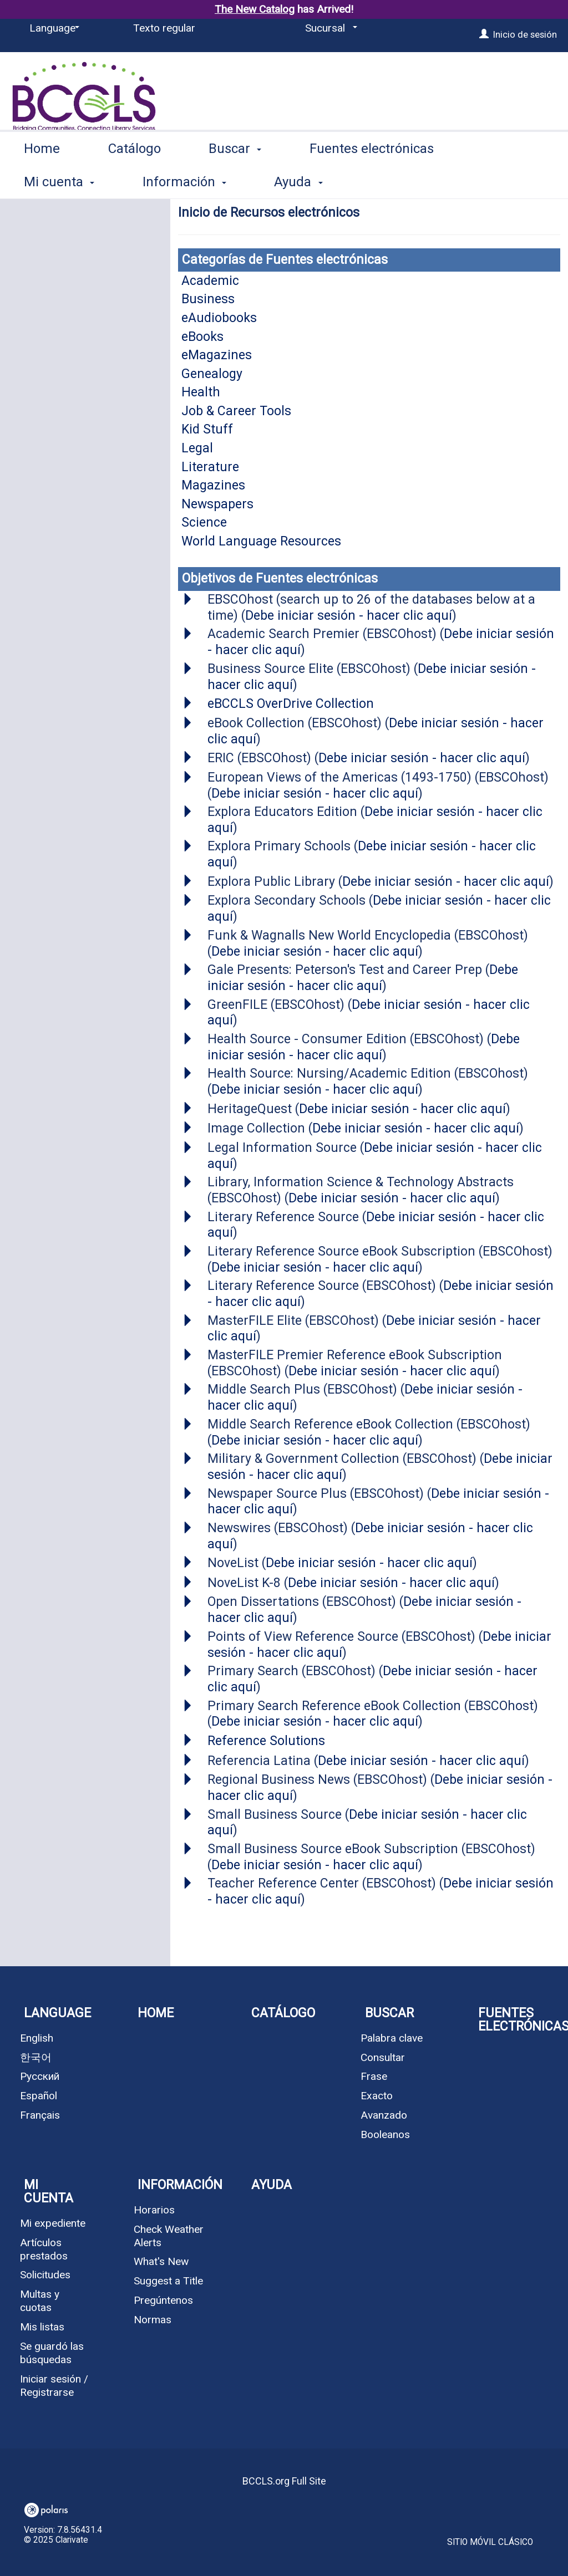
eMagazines (216, 355)
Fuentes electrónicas (372, 179)
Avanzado (384, 2115)
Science (204, 522)
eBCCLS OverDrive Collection (290, 703)
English (36, 2038)
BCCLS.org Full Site (284, 2481)
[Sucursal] (329, 28)
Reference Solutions (266, 1740)
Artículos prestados (44, 2249)
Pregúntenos (163, 2300)
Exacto (377, 2095)
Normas (152, 2319)
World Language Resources (261, 541)
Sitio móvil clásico (490, 2542)
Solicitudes (45, 2274)
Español (38, 2095)
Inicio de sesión (525, 34)
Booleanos (385, 2134)
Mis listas (42, 2326)
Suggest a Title (168, 2280)
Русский (39, 2076)
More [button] (506, 182)
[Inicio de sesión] (484, 34)
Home (42, 179)
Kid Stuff (207, 429)
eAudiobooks (219, 317)
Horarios (154, 2209)
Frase (374, 2076)
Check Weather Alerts (169, 2236)
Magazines (213, 485)
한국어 (36, 2057)
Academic (210, 280)
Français (40, 2115)
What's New (161, 2261)
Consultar (383, 2057)
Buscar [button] (235, 179)
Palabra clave (392, 2038)
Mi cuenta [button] (48, 2191)
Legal (197, 448)
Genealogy (211, 373)
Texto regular (164, 28)
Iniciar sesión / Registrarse (54, 2386)
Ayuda (271, 2184)
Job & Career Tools (236, 411)
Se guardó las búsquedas (52, 2353)
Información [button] (180, 2184)
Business (208, 299)
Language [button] (57, 2013)
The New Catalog (255, 9)
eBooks (202, 336)
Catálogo (134, 179)
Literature (210, 467)
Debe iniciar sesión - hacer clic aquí (348, 615)
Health (200, 392)
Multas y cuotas (39, 2301)
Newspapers (217, 504)
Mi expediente (52, 2223)
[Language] (52, 28)
